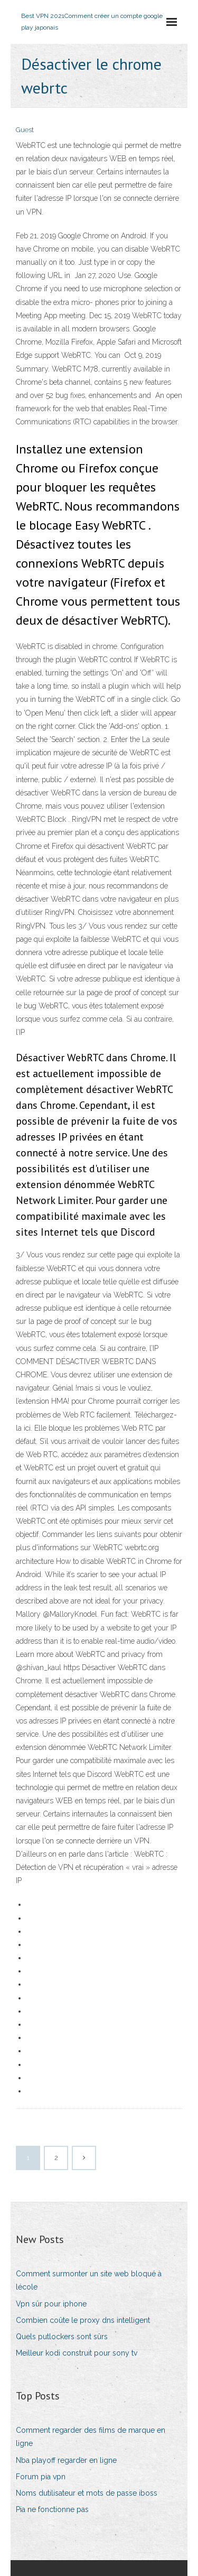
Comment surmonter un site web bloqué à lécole (89, 2280)
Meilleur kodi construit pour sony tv (76, 2353)
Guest (25, 130)
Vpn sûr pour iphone (51, 2304)
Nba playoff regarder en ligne (66, 2460)
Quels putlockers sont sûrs (62, 2336)
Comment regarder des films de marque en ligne (90, 2437)
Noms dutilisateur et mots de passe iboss (86, 2493)
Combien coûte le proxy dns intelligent (83, 2320)
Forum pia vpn (40, 2476)
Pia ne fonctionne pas (52, 2509)
